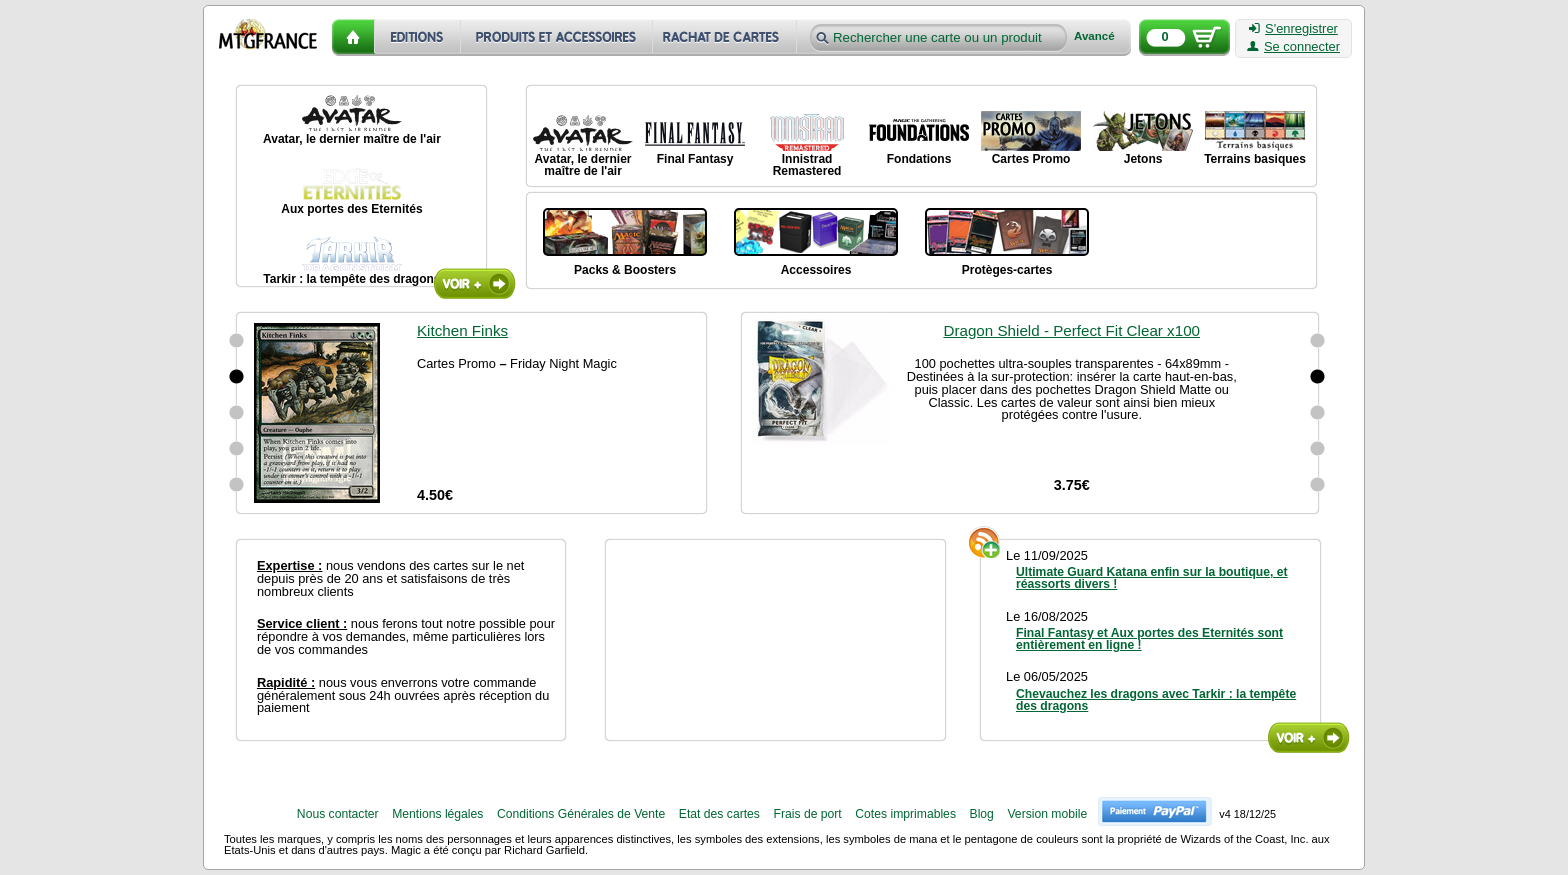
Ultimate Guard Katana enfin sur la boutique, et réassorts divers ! (1152, 578)
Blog (982, 814)
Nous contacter (338, 814)
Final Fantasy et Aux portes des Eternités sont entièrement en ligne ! (1149, 639)
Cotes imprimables (905, 814)
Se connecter (1293, 47)
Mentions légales (437, 814)
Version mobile (1047, 814)
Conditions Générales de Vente (581, 814)
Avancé (1094, 36)
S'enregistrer (1293, 29)
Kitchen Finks (462, 330)
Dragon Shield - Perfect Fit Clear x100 (1071, 330)
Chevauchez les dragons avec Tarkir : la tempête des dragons (1156, 700)
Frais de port (807, 814)
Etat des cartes (719, 814)
